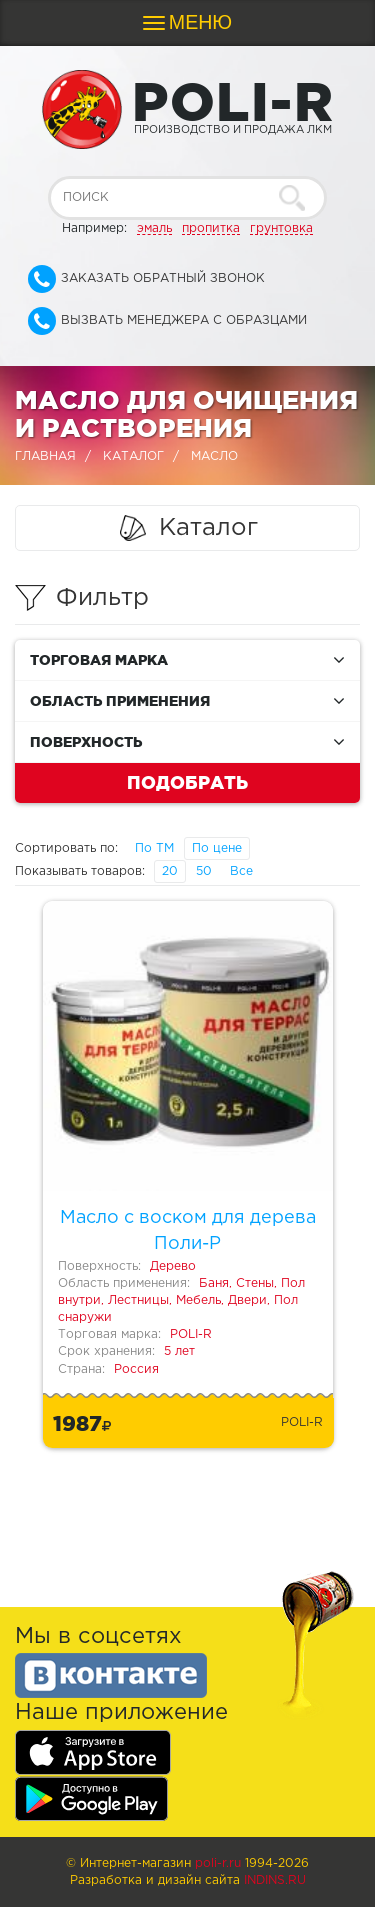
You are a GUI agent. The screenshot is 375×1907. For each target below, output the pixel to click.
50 (204, 871)
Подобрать (187, 782)
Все (241, 871)
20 (170, 871)
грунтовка (281, 228)
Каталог (133, 456)
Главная (45, 456)
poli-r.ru (218, 1863)
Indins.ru (275, 1880)
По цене (217, 848)
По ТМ (154, 848)
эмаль (154, 228)
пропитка (211, 228)
